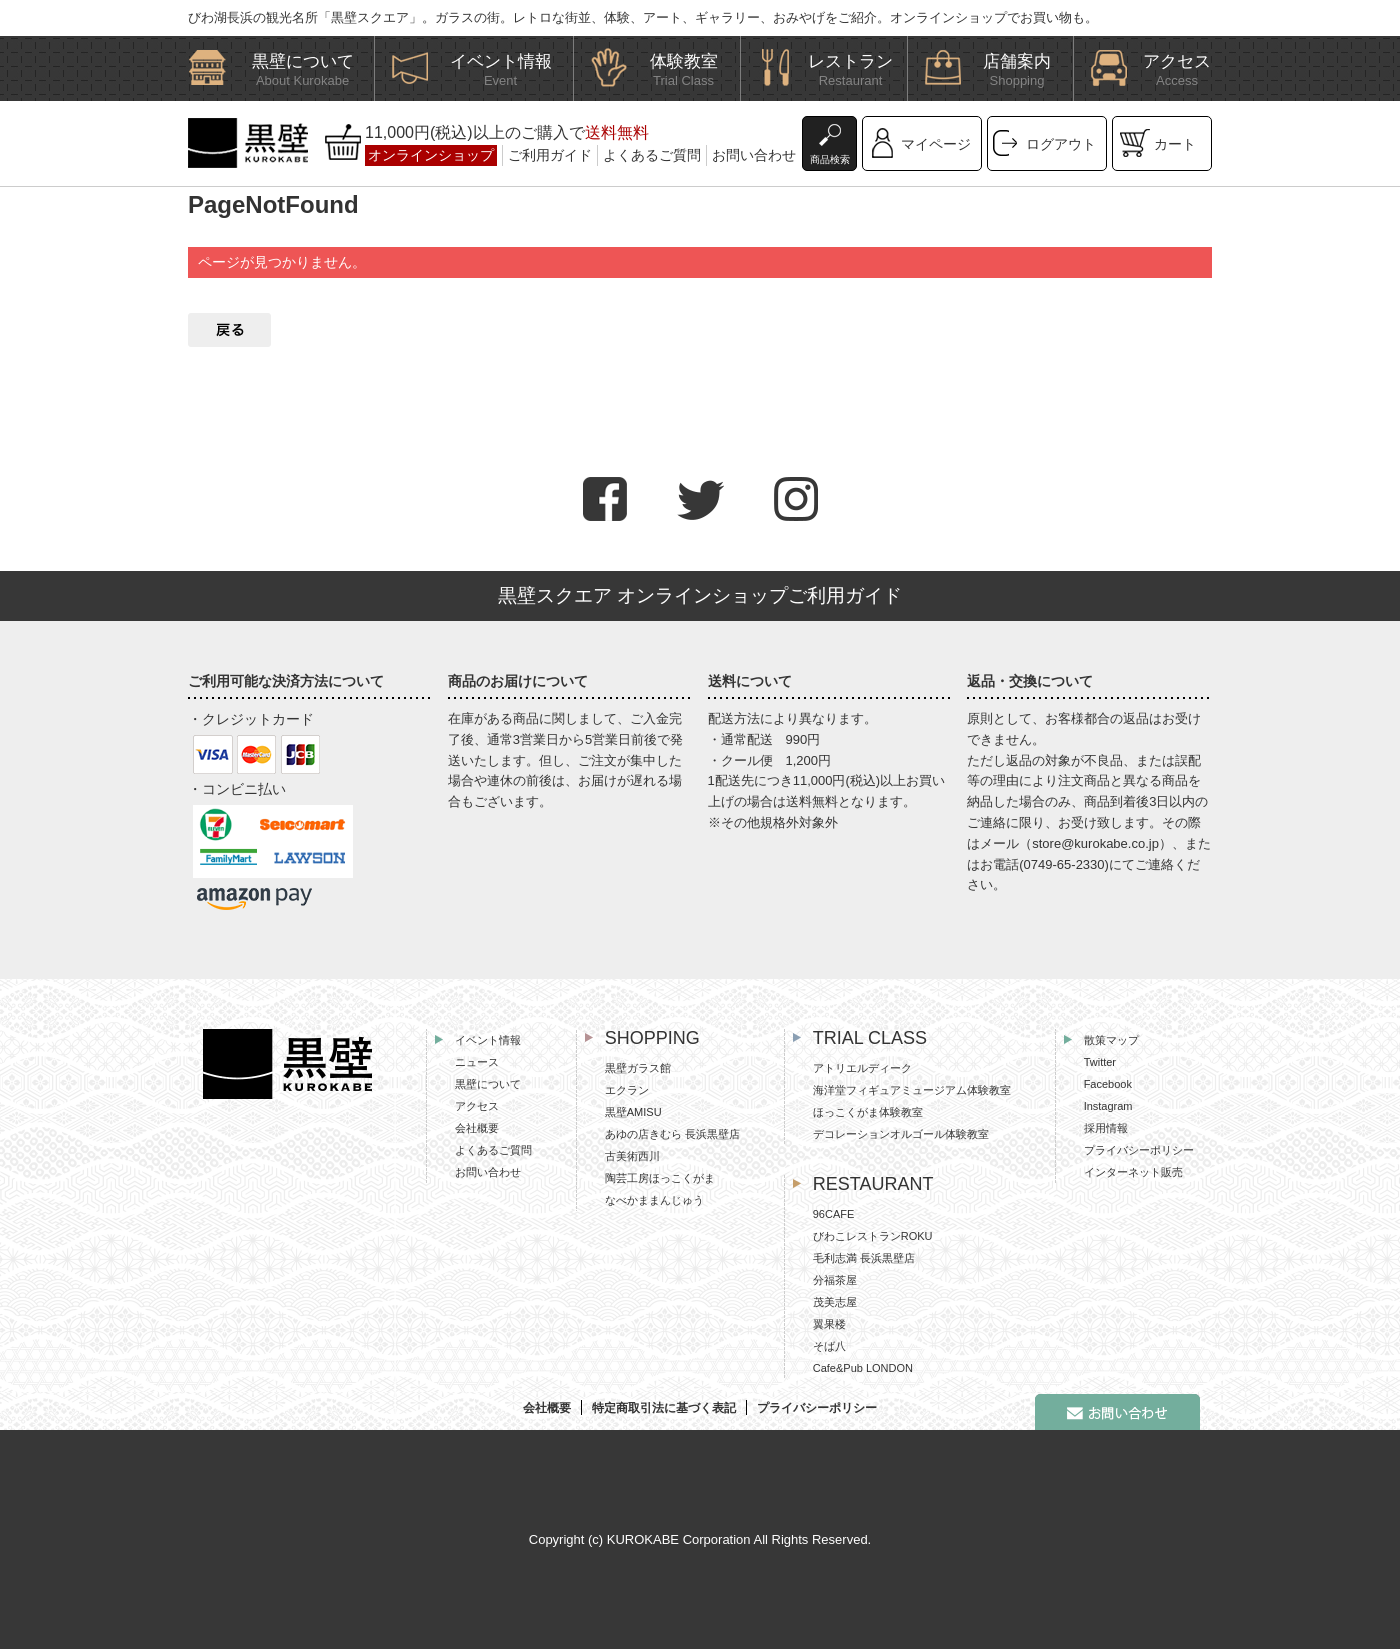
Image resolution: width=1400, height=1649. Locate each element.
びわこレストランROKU (873, 1236)
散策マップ (1111, 1040)
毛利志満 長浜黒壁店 (864, 1258)
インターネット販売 (1133, 1172)
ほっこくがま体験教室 (868, 1112)
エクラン (627, 1090)
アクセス (477, 1106)
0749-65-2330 (1064, 864)
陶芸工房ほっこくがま (660, 1178)
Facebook (1108, 1084)
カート (1175, 144)
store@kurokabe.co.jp (1095, 843)
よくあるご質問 (652, 155)
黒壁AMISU (633, 1112)
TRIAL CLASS (870, 1038)
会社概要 (477, 1128)
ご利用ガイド (550, 155)
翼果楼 (829, 1324)
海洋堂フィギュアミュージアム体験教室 (912, 1090)
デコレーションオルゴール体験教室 (901, 1134)
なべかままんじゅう (654, 1200)
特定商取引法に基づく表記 (664, 1408)
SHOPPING (652, 1038)
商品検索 (830, 159)
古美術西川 (632, 1156)
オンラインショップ (431, 155)
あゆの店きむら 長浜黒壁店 (672, 1134)
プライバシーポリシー (1139, 1150)
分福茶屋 (835, 1280)
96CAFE (834, 1214)
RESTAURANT (873, 1184)
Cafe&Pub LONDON (863, 1368)
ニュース (477, 1062)
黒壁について (488, 1084)
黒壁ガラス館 (638, 1068)
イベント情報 (488, 1040)
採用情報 (1106, 1128)
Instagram (1108, 1106)
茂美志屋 (835, 1302)
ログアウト (1061, 144)
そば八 (829, 1346)
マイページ (936, 144)
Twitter (1100, 1062)
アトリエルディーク (862, 1068)
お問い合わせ (754, 155)
